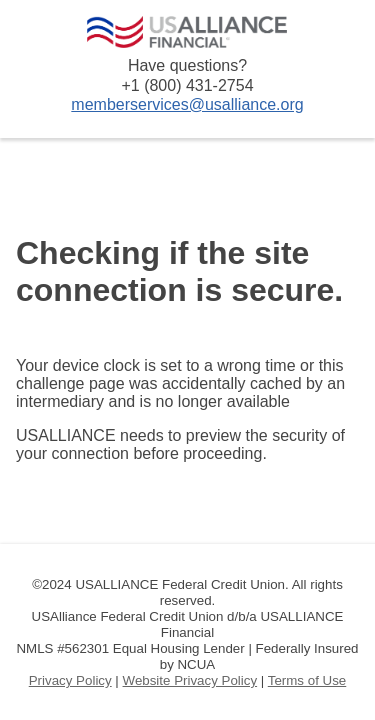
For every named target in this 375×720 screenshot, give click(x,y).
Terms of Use (307, 680)
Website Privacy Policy (190, 680)
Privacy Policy (70, 680)
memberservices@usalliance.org (187, 104)
